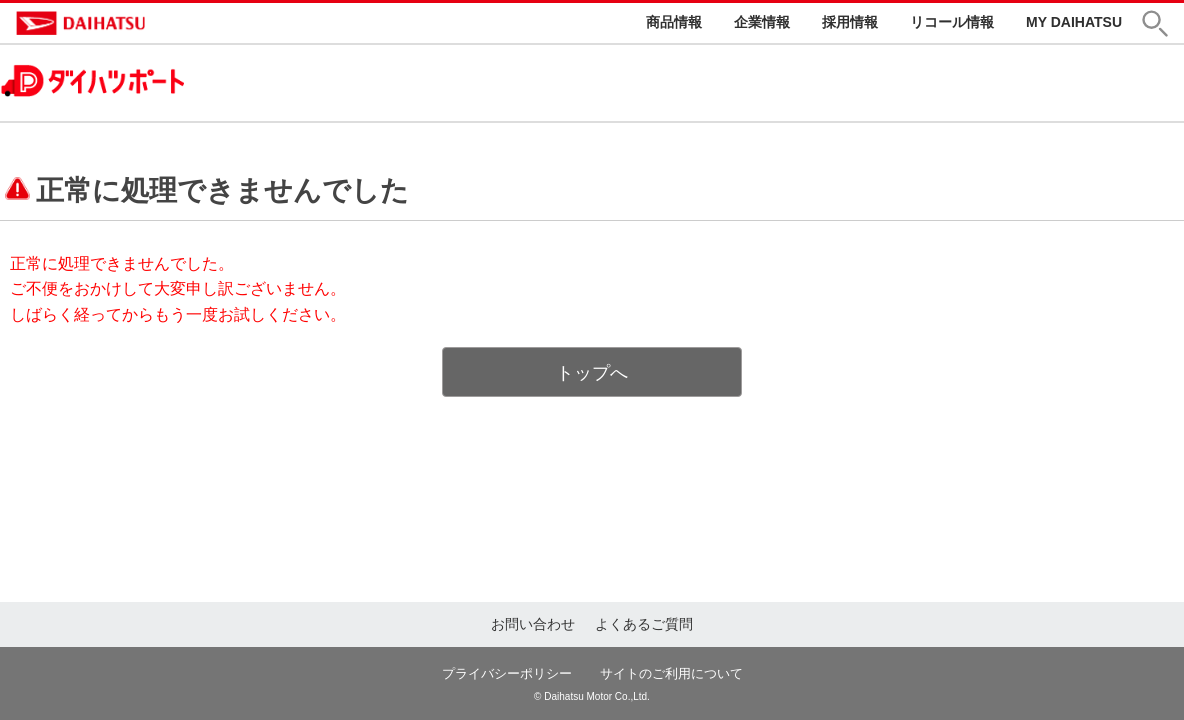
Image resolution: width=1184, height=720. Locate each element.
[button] (1163, 23)
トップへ (592, 373)
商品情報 (674, 22)
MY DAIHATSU (1074, 22)
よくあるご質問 (644, 624)
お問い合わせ (533, 624)
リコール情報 (952, 22)
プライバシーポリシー (507, 673)
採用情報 (850, 22)
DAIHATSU (166, 23)
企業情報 (762, 22)
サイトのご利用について (671, 673)
